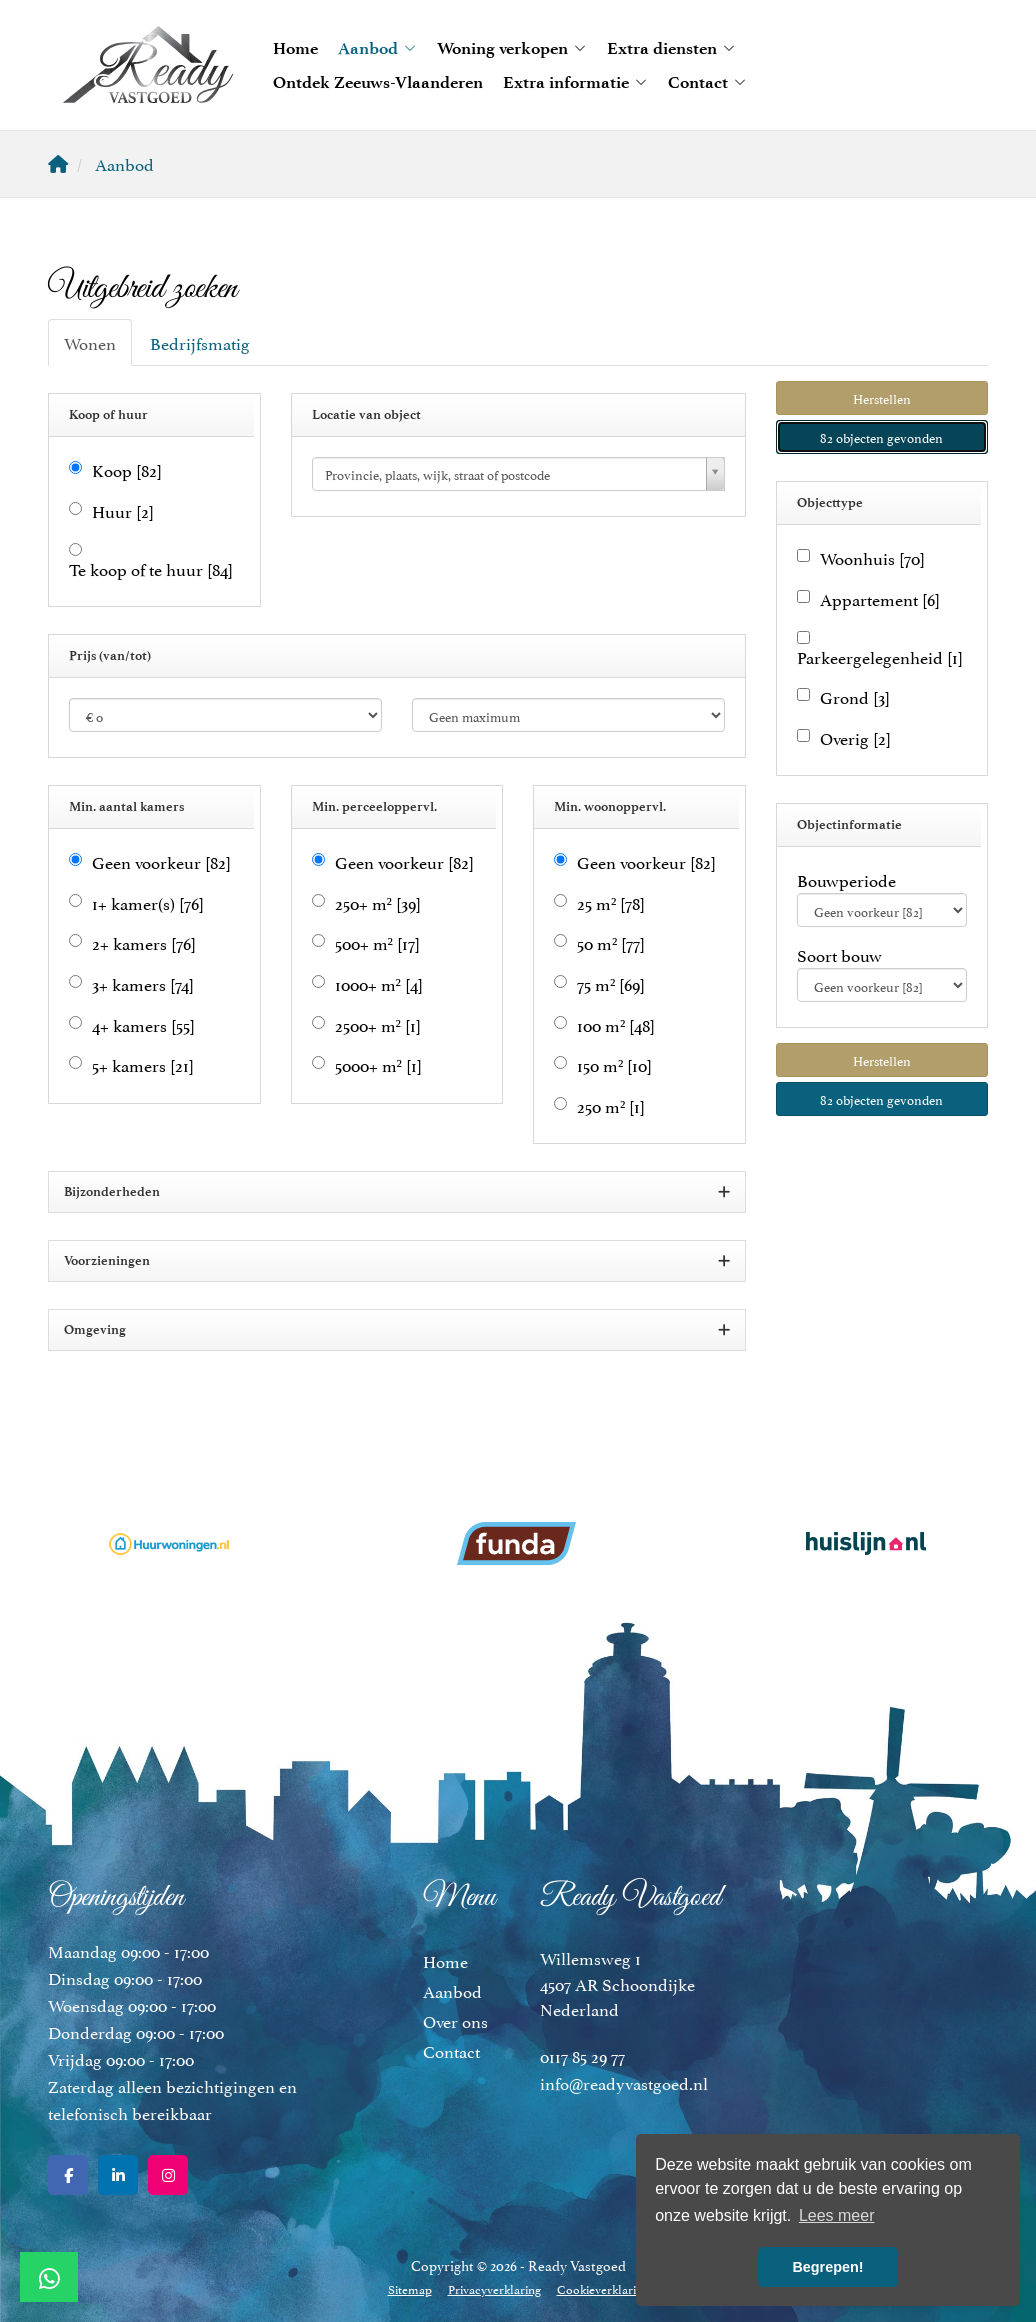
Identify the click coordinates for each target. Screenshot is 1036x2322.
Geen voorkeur (161, 861)
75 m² (611, 983)
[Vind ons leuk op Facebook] (68, 2175)
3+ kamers (143, 983)
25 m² (611, 902)
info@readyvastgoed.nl (624, 2082)
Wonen (90, 342)
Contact (707, 82)
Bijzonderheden (397, 1192)
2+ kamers (144, 942)
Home (295, 48)
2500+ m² (378, 1024)
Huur (123, 510)
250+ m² (378, 902)
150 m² (614, 1064)
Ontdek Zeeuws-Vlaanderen (378, 82)
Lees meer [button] (837, 2215)
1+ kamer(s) (148, 902)
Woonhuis (872, 557)
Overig (855, 737)
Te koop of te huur (151, 568)
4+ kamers (143, 1024)
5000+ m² (378, 1064)
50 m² (611, 942)
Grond (855, 696)
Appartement (880, 598)
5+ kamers (143, 1064)
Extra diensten (671, 48)
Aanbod (377, 48)
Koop (127, 469)
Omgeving (397, 1330)
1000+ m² (379, 983)
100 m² (616, 1024)
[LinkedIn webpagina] (118, 2175)
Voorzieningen (397, 1261)
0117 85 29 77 (582, 2055)
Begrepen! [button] (827, 2267)
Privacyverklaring (494, 2288)
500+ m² (377, 942)
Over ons (455, 2020)
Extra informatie (575, 82)
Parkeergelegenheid (880, 656)
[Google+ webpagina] (168, 2175)
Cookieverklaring (603, 2288)
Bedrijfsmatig (200, 342)
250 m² (611, 1105)
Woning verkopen (512, 48)
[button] (882, 398)
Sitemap (410, 2288)
